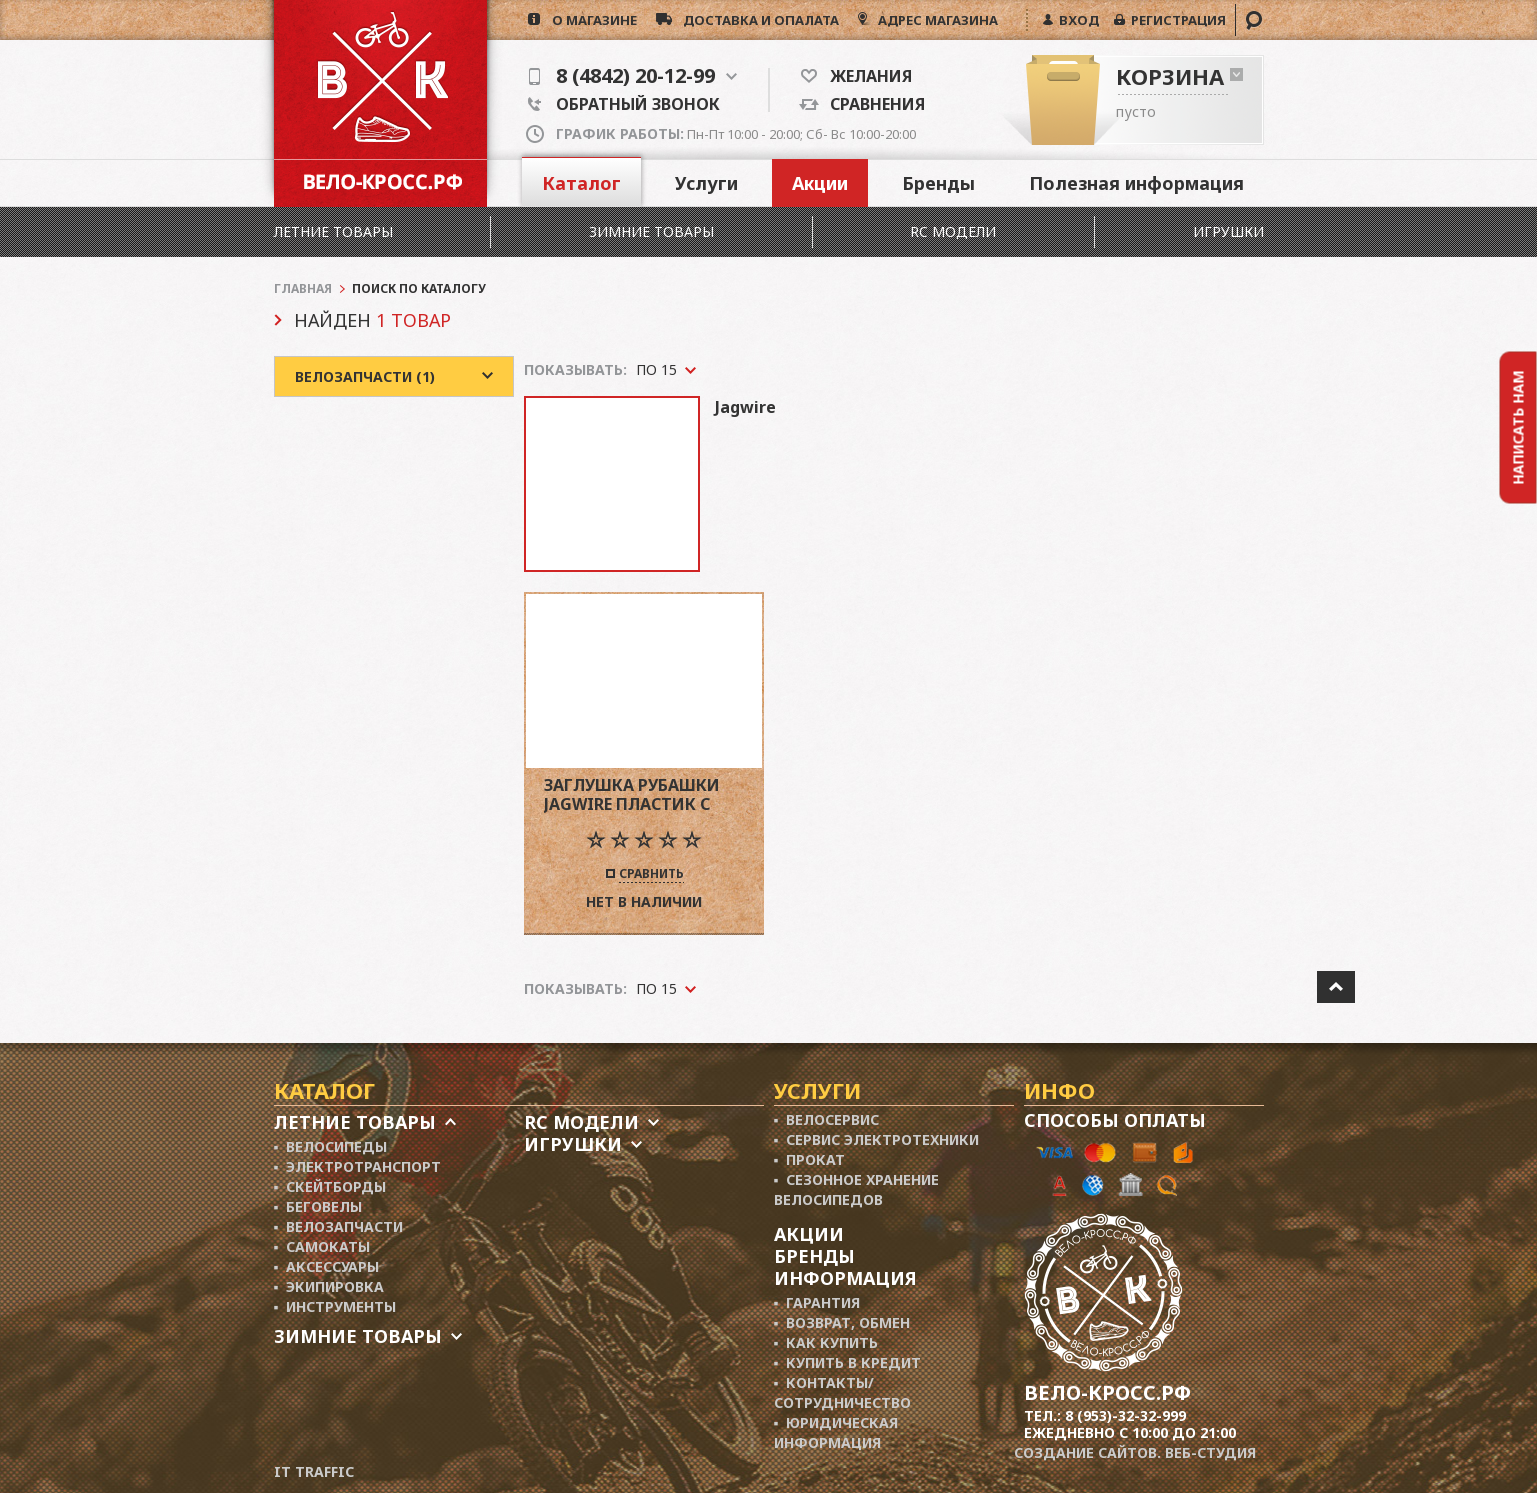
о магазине (588, 20)
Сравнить (651, 875)
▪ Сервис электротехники (877, 1139)
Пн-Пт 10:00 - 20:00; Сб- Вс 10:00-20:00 (736, 134)
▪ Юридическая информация (836, 1432)
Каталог (581, 183)
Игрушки (1228, 231)
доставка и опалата (755, 20)
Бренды (938, 183)
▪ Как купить (826, 1342)
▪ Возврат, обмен (842, 1322)
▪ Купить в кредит (848, 1362)
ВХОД (1076, 20)
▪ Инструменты (335, 1306)
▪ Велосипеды (331, 1146)
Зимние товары (651, 231)
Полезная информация (1136, 183)
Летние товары (333, 231)
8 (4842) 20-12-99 (633, 76)
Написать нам (1518, 427)
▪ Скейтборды (330, 1186)
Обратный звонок (624, 104)
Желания (864, 76)
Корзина (1170, 76)
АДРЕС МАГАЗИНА (936, 20)
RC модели (953, 231)
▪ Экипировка (329, 1286)
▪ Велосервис (827, 1119)
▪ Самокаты (322, 1246)
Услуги (706, 183)
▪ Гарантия (817, 1302)
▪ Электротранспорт (358, 1166)
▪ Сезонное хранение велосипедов (857, 1189)
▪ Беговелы (318, 1206)
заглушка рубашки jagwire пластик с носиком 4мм (632, 794)
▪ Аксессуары (327, 1266)
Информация (845, 1278)
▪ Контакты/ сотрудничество (842, 1392)
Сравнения (872, 104)
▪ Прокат (810, 1159)
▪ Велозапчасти (339, 1226)
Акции (820, 183)
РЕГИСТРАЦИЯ (1175, 20)
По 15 (656, 988)
